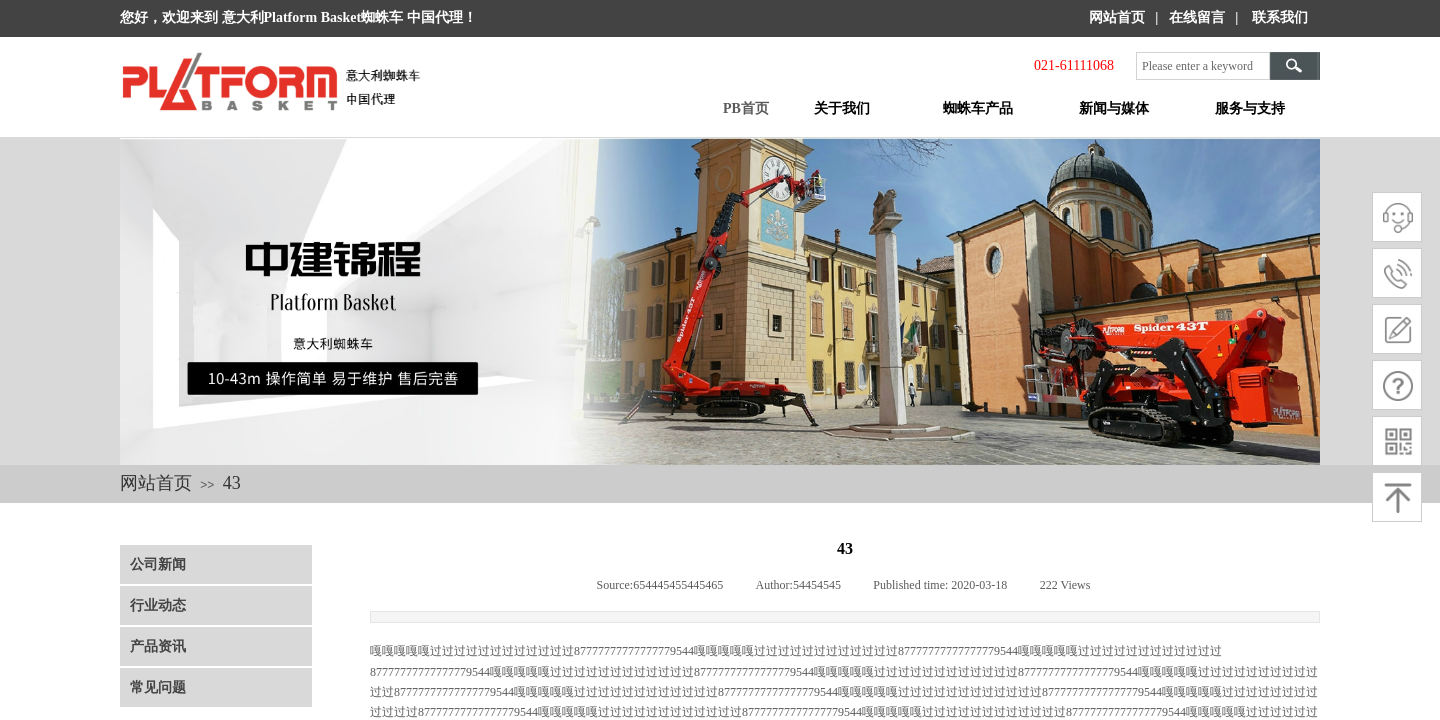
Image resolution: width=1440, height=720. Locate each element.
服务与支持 (1250, 108)
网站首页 (156, 483)
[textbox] (1203, 66)
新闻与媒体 (1114, 108)
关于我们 (842, 108)
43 (232, 483)
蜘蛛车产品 (978, 108)
